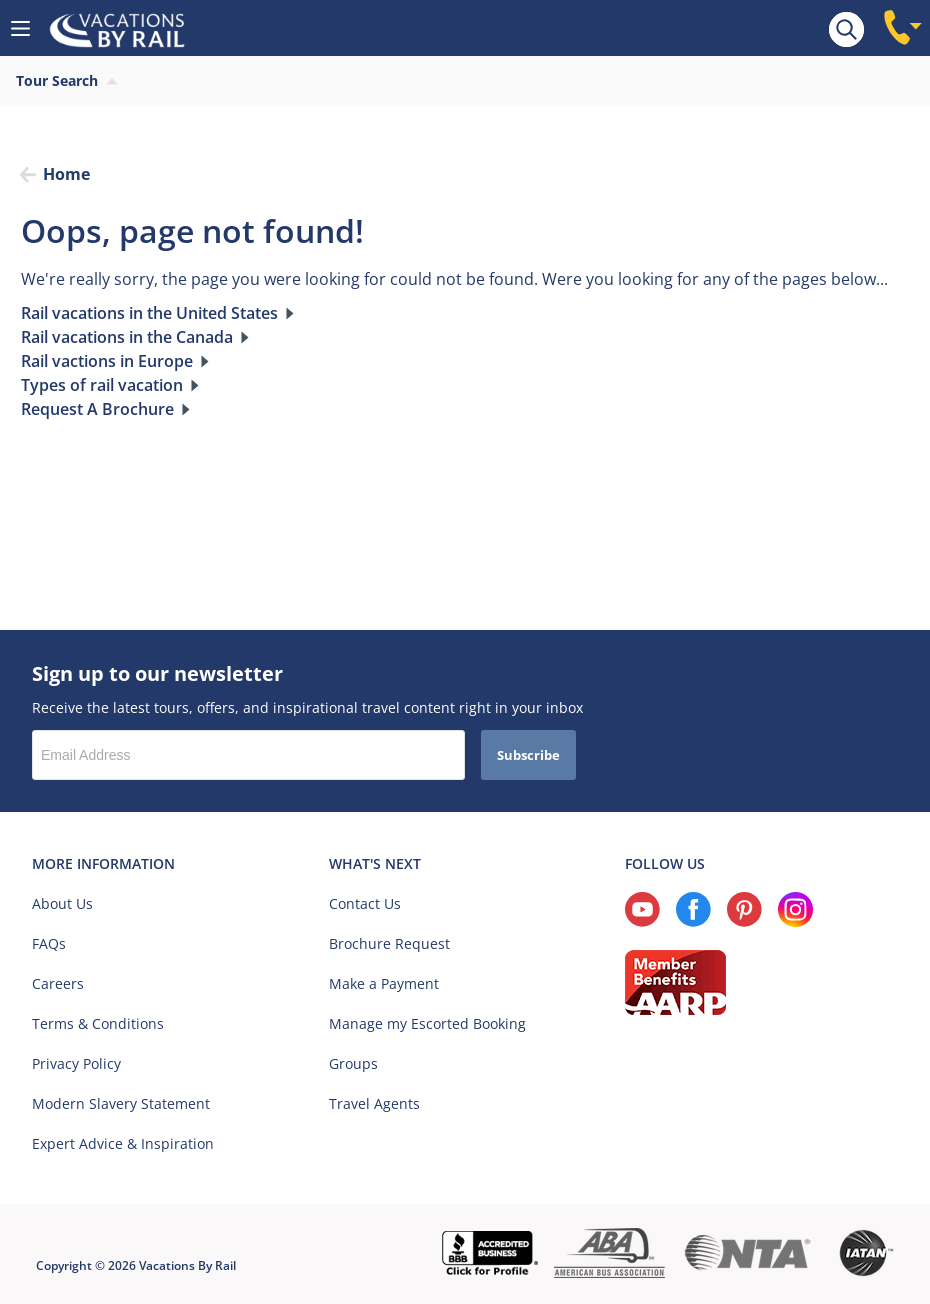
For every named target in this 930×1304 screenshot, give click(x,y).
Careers (58, 983)
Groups (353, 1063)
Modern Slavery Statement (121, 1103)
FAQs (49, 943)
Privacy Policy (76, 1063)
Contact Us (365, 903)
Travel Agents (374, 1103)
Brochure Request (389, 943)
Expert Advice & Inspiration (123, 1143)
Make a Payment (384, 983)
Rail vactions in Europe (107, 361)
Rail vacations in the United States (149, 313)
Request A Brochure (97, 409)
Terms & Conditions (98, 1023)
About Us (62, 903)
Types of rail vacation (102, 385)
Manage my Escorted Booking (427, 1023)
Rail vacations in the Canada (127, 337)
